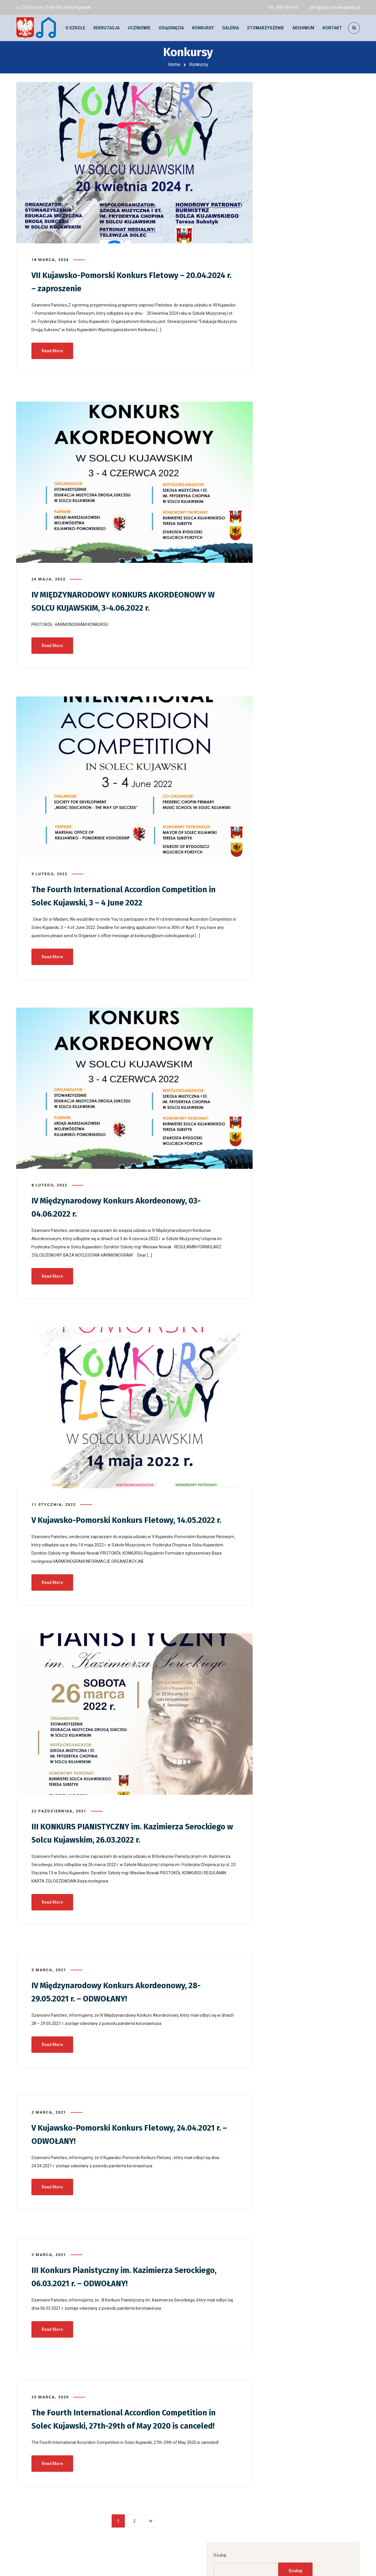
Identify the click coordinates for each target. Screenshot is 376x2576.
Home (174, 64)
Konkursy (285, 475)
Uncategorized (290, 502)
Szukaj (277, 92)
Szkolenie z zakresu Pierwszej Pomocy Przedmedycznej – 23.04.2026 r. (307, 291)
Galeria (283, 461)
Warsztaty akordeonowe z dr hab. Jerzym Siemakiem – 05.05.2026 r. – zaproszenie (313, 220)
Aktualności (287, 448)
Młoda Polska (289, 488)
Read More (52, 347)
